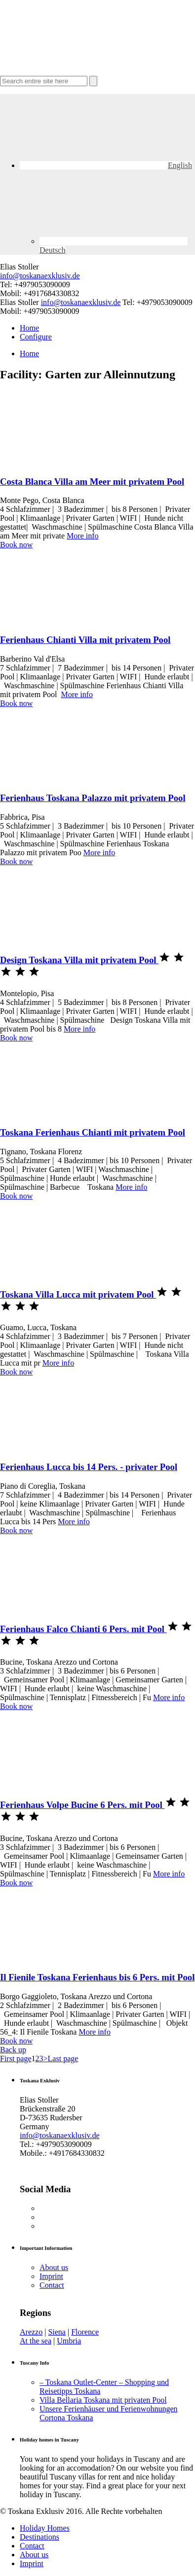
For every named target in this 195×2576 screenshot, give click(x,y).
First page (16, 2058)
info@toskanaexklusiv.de (40, 275)
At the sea (35, 2341)
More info (82, 536)
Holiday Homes (45, 2528)
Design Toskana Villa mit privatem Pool (79, 960)
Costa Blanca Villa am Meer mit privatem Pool (92, 481)
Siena (57, 2332)
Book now (16, 544)
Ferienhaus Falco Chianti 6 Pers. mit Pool (83, 1629)
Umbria (69, 2341)
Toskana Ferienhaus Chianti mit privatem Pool (92, 1132)
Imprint (51, 2276)
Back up (13, 2049)
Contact (51, 2285)
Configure (36, 337)
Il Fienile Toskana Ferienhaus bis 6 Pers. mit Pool (97, 1977)
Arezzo (31, 2332)
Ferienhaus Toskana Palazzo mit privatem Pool (93, 798)
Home (29, 328)
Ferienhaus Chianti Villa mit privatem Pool (85, 640)
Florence (85, 2332)
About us (53, 2267)
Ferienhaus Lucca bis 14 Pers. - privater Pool (88, 1467)
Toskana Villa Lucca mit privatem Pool (78, 1294)
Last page (63, 2058)
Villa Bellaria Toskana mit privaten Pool (103, 2400)
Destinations (39, 2537)
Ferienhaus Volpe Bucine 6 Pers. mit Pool (82, 1805)
